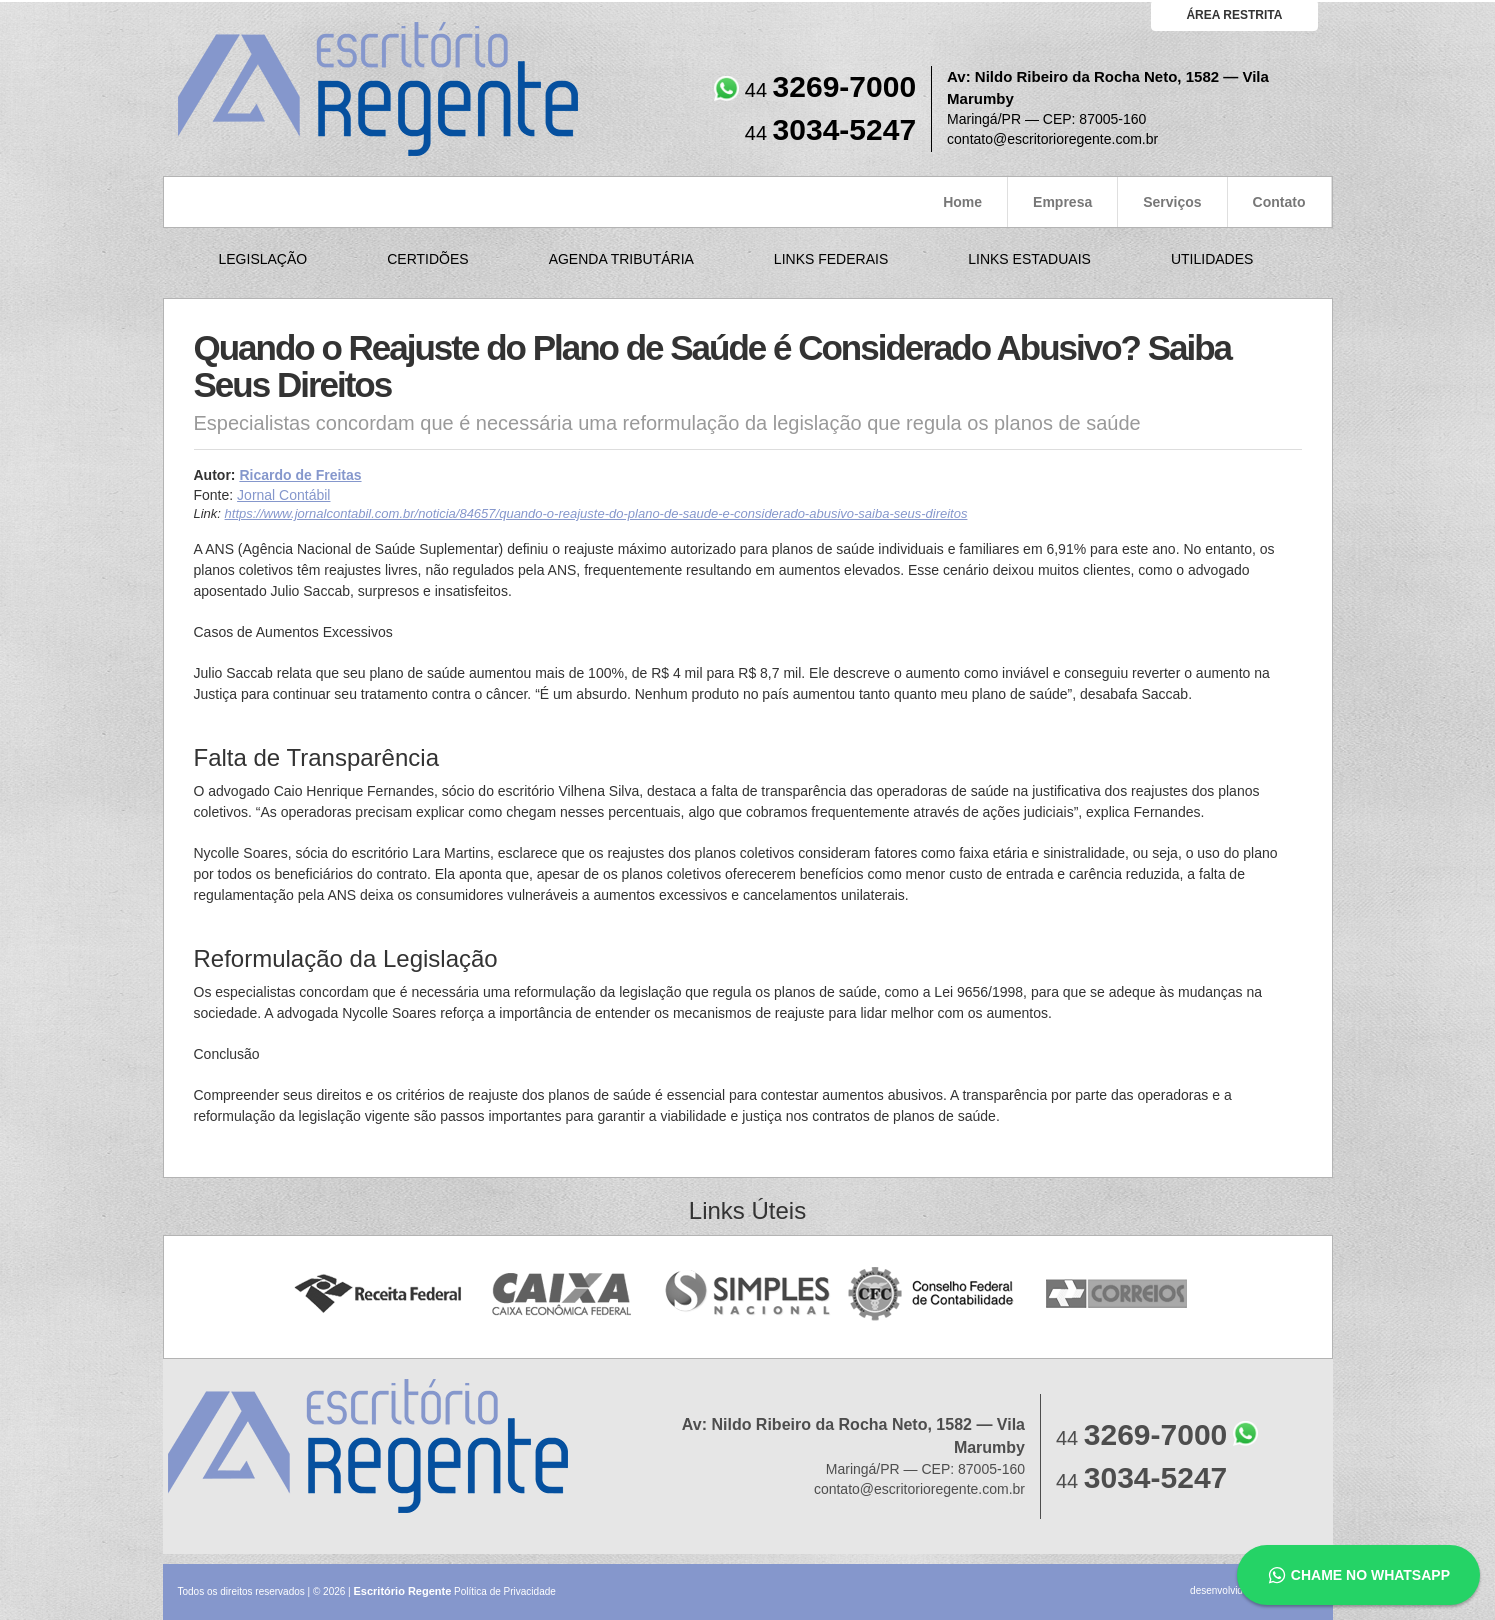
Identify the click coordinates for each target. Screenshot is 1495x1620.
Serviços (1172, 202)
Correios (1117, 1294)
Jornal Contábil (283, 495)
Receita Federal (377, 1294)
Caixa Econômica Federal (562, 1294)
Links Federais (831, 259)
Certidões (427, 259)
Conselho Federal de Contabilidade (932, 1294)
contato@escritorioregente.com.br (1052, 139)
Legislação (263, 259)
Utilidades (1212, 259)
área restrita (1234, 15)
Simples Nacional (747, 1294)
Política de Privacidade (505, 1591)
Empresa (1062, 202)
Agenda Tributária (621, 259)
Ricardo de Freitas (300, 475)
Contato (1279, 202)
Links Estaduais (1029, 259)
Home (962, 202)
